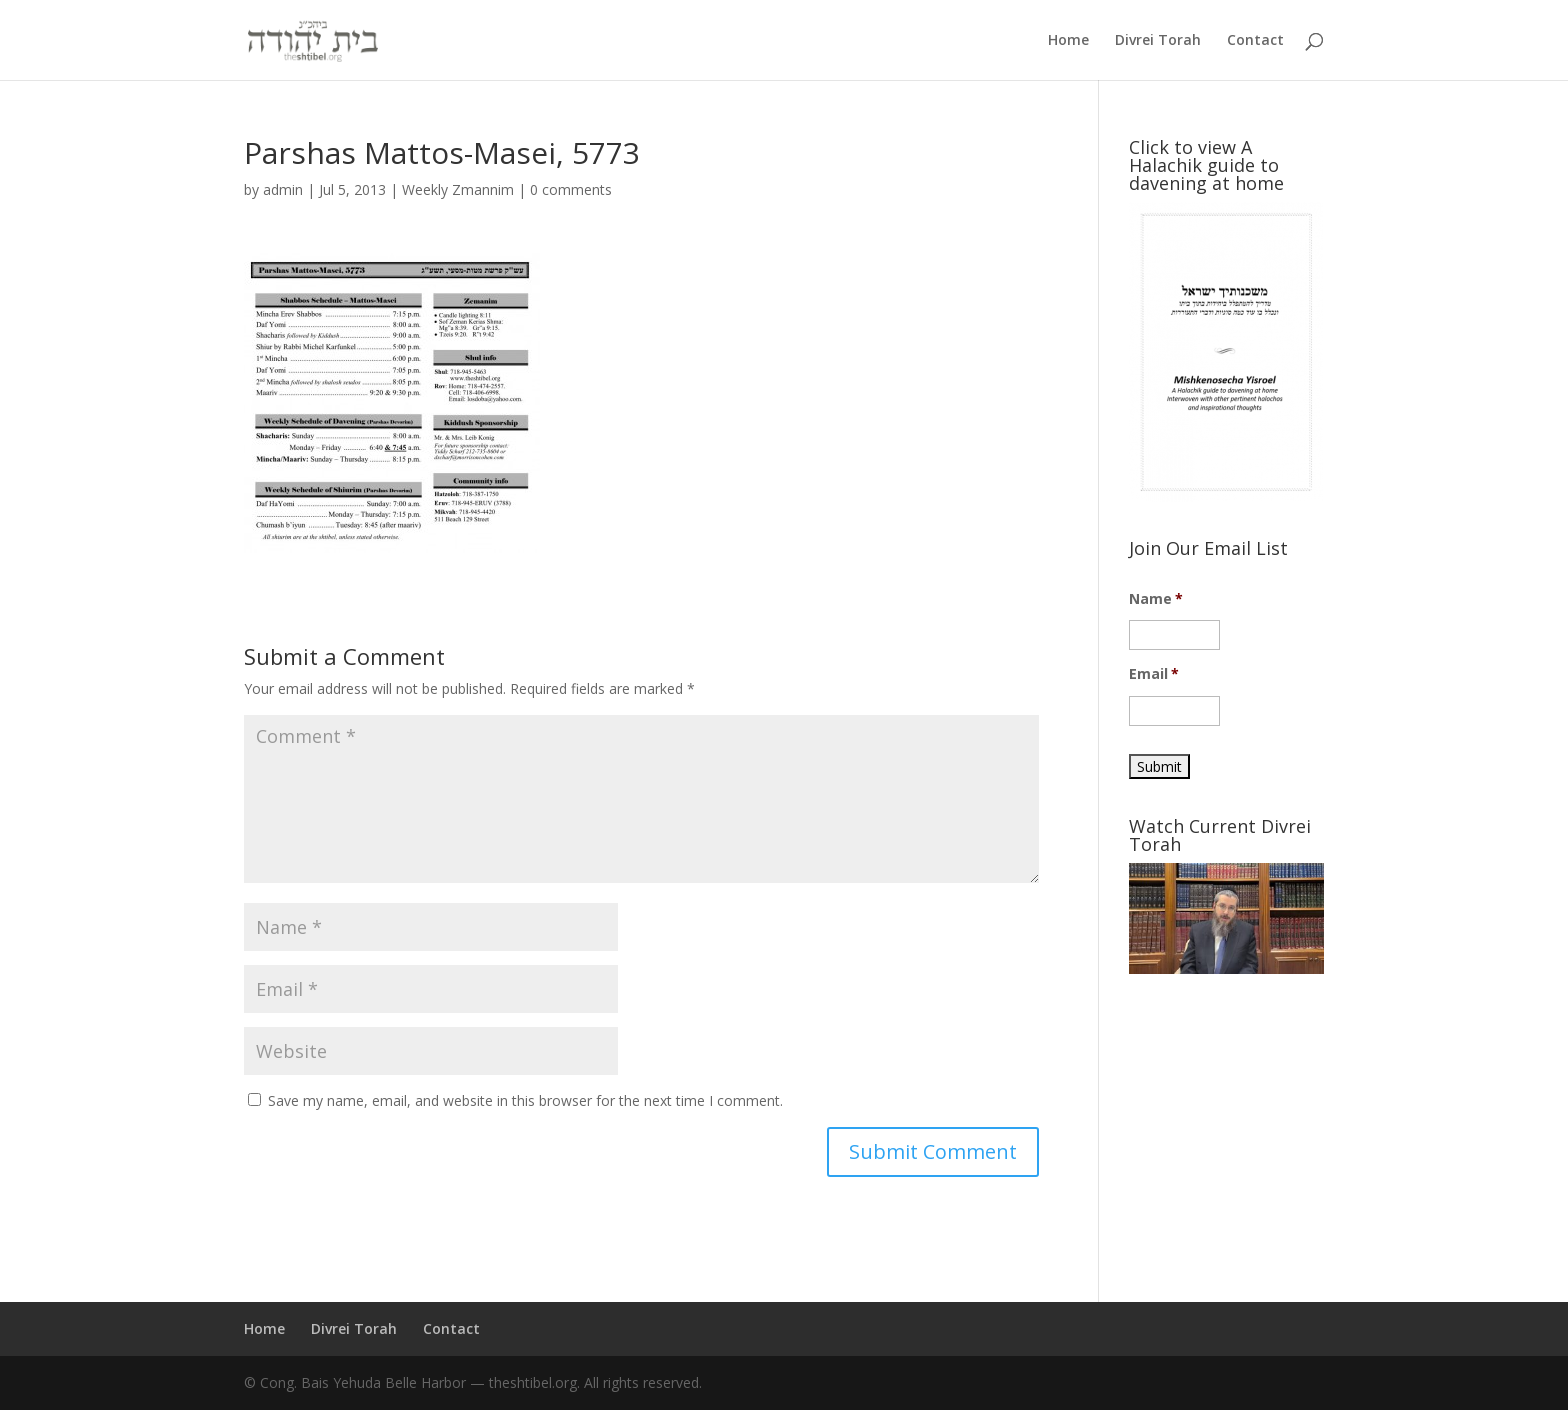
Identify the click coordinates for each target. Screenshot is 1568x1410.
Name (1156, 599)
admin (283, 189)
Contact (1255, 41)
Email (1154, 674)
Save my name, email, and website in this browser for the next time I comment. (525, 1100)
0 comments (571, 189)
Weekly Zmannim (458, 189)
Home (1068, 41)
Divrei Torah (1158, 41)
